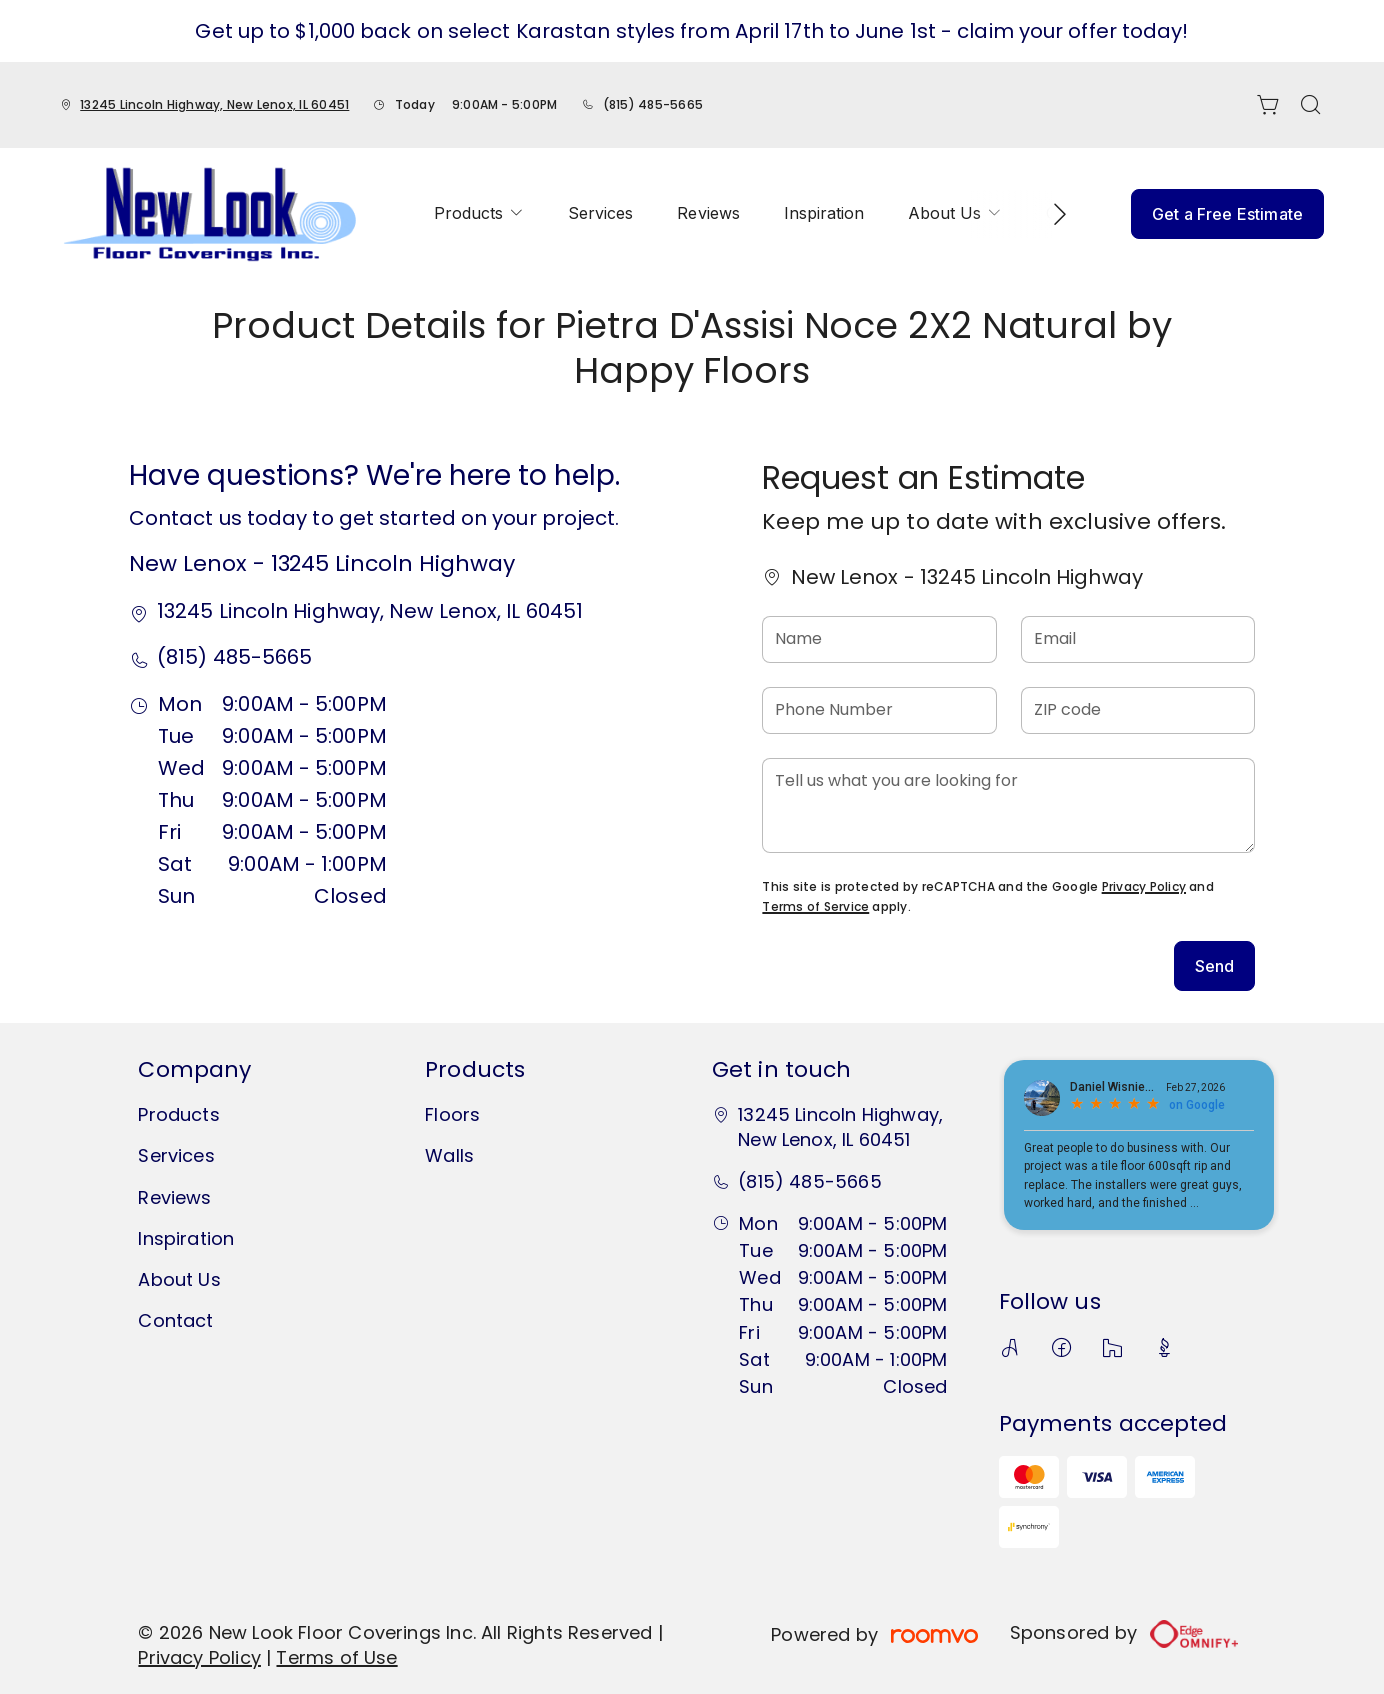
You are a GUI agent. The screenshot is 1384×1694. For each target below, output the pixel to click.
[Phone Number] (879, 710)
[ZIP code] (1138, 710)
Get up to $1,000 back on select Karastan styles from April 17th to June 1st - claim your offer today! (691, 31)
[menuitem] (479, 213)
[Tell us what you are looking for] (1008, 805)
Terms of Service (815, 906)
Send (1215, 966)
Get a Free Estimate (1227, 214)
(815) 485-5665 (653, 104)
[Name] (879, 639)
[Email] (1138, 639)
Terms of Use (336, 1657)
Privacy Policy (1144, 886)
